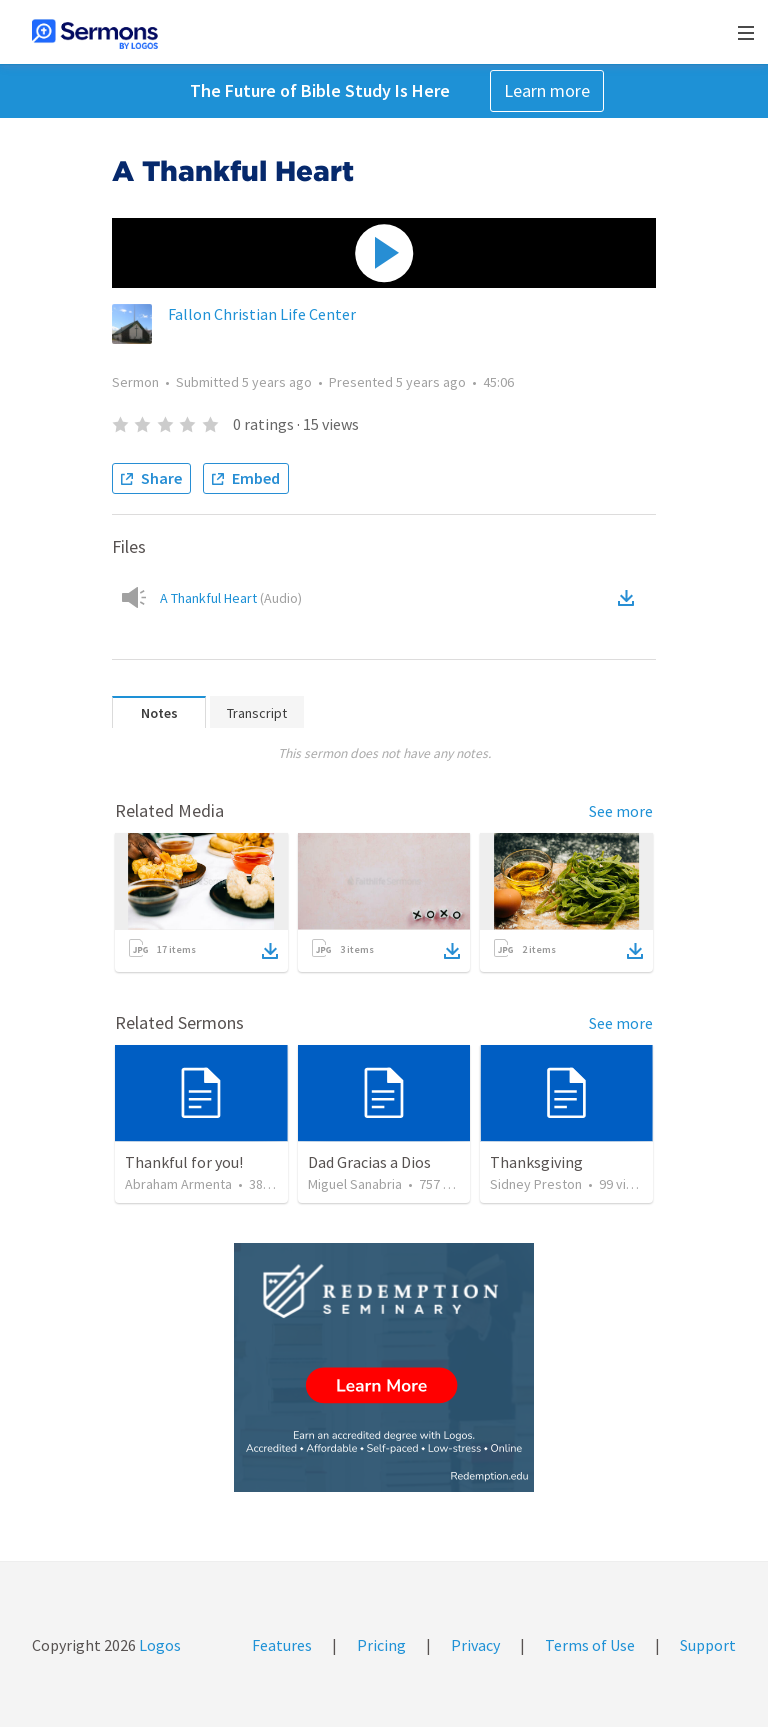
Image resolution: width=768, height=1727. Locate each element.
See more (621, 811)
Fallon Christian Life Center (262, 314)
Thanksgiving (536, 1162)
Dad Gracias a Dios (369, 1162)
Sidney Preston (536, 1184)
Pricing (381, 1645)
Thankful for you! (184, 1162)
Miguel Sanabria (355, 1184)
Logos (158, 1645)
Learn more (547, 90)
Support (708, 1645)
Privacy (475, 1645)
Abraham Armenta (178, 1184)
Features (282, 1645)
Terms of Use (590, 1645)
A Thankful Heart (231, 598)
